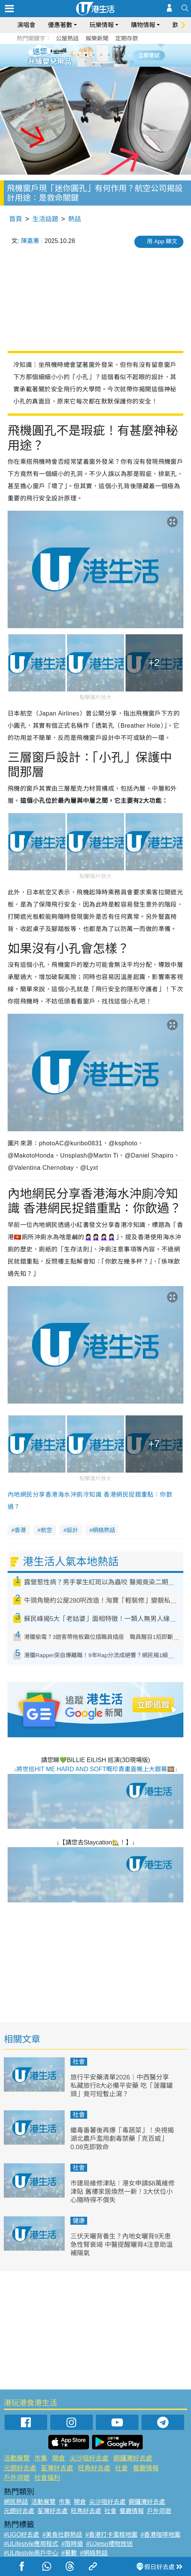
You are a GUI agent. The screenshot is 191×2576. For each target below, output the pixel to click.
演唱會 (26, 25)
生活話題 (45, 219)
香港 (20, 1530)
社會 (79, 2061)
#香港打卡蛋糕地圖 (111, 2534)
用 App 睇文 (162, 241)
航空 (46, 1530)
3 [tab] (93, 55)
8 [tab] (101, 64)
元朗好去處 (20, 2468)
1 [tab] (78, 55)
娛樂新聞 (97, 38)
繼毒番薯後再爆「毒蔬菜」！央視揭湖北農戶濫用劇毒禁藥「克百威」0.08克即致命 (122, 2139)
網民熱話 (16, 2502)
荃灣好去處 (57, 2468)
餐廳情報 (146, 2468)
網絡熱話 (103, 1530)
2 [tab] (86, 55)
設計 (72, 1530)
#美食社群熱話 (62, 2534)
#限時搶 (72, 2544)
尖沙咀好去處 (89, 2458)
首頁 (15, 219)
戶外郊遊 (17, 2477)
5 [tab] (109, 55)
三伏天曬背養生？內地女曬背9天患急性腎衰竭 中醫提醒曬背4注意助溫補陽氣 (121, 2245)
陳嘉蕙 (30, 241)
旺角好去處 (94, 2468)
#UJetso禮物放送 (109, 2544)
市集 (40, 2458)
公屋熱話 (67, 38)
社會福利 (47, 2477)
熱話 (74, 219)
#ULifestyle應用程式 (31, 2544)
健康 (79, 2220)
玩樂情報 (101, 25)
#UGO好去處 (21, 2534)
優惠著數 (60, 25)
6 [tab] (116, 55)
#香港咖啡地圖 (160, 2534)
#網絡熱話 (94, 2553)
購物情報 (143, 25)
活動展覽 (17, 2458)
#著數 (69, 2553)
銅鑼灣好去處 (132, 2458)
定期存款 (126, 38)
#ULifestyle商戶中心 (31, 2553)
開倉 (58, 2458)
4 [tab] (101, 55)
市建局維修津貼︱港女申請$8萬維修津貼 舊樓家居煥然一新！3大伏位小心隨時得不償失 (122, 2192)
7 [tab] (93, 64)
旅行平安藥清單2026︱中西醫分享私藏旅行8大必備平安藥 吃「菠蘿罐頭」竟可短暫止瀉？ (121, 2086)
